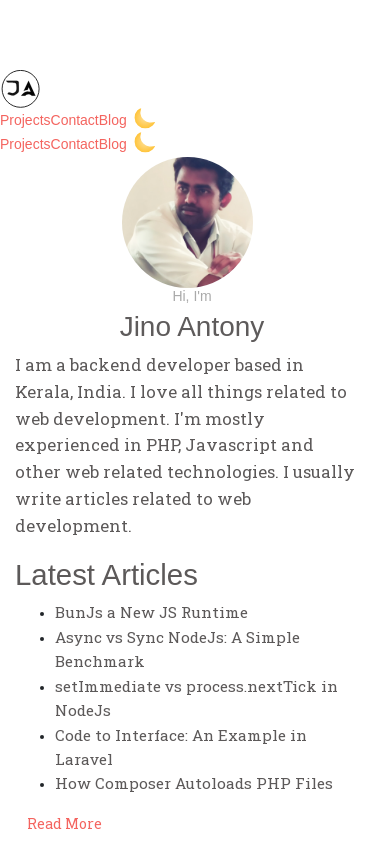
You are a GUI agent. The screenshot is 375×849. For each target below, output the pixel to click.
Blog (113, 120)
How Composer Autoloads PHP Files (194, 783)
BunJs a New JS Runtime (151, 612)
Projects (25, 120)
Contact (75, 120)
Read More (64, 823)
